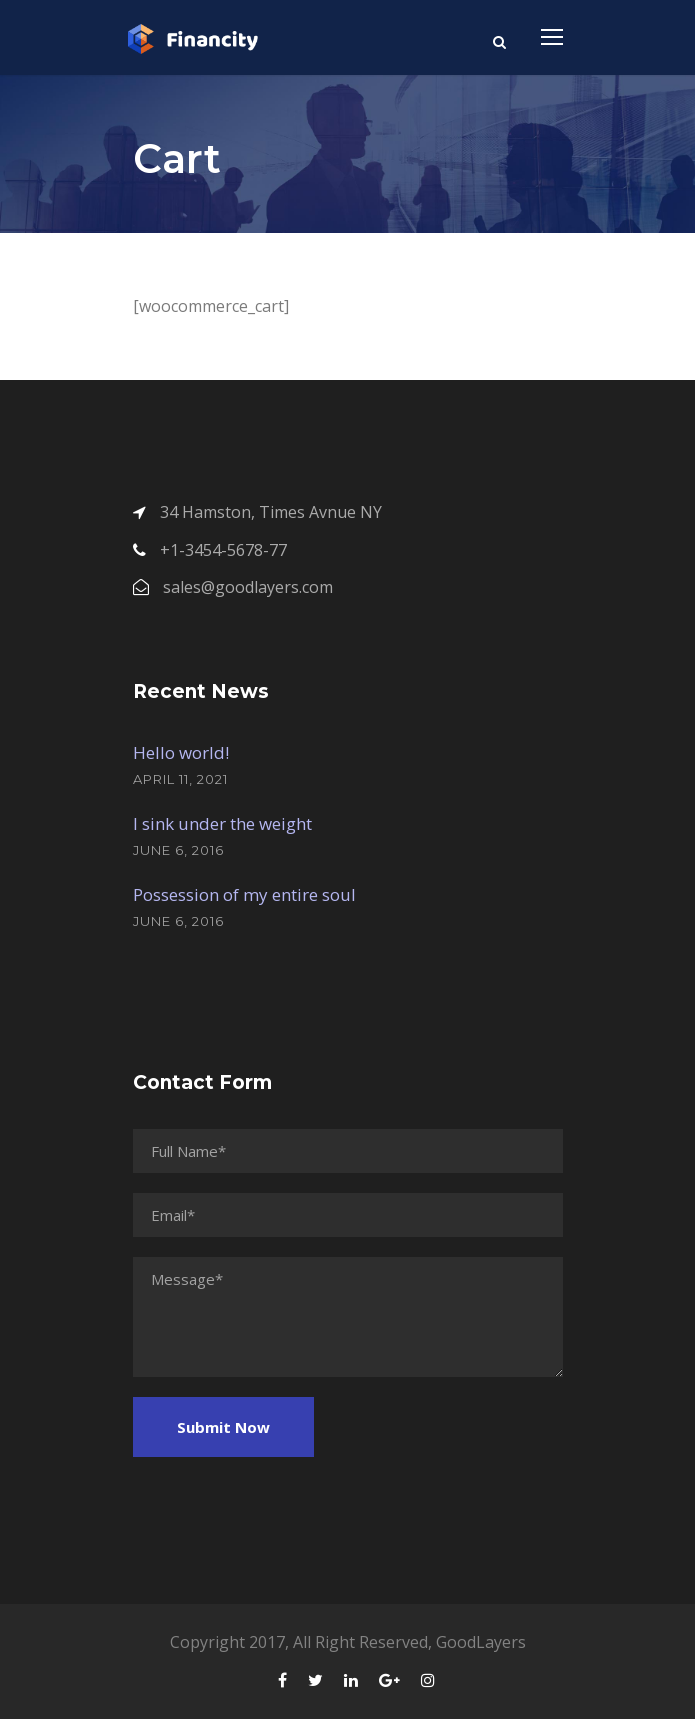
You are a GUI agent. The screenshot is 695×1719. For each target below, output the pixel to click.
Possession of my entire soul (244, 894)
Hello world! (181, 752)
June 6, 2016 (178, 850)
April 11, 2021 (180, 779)
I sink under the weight (222, 823)
